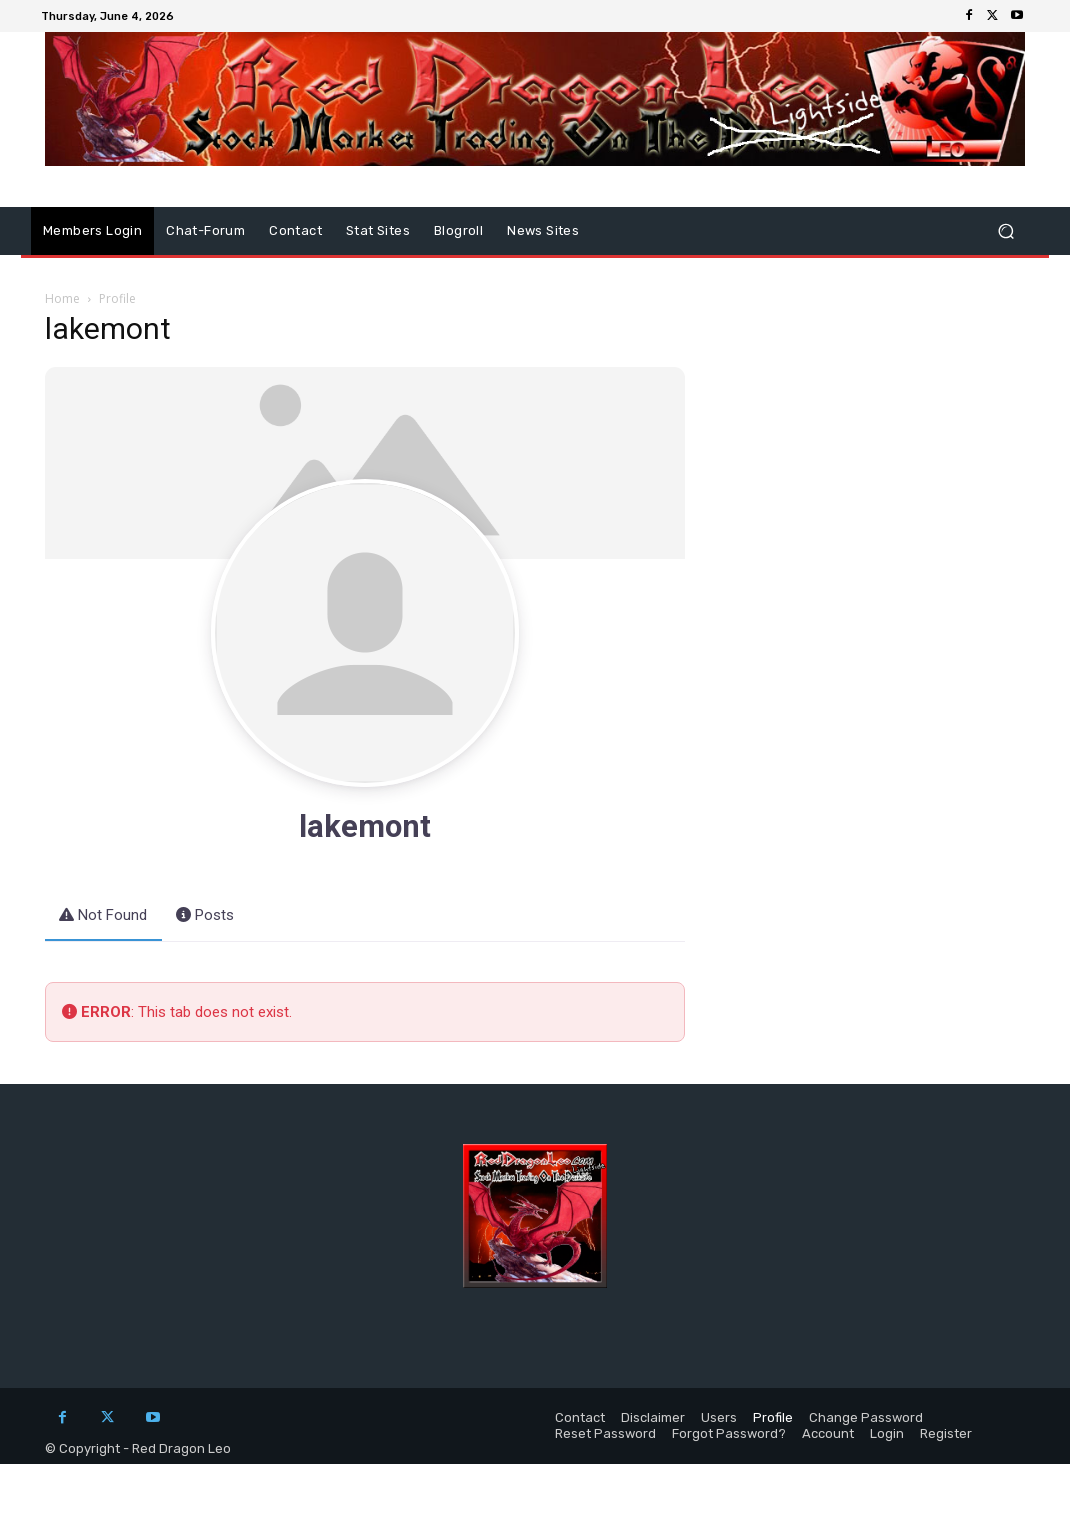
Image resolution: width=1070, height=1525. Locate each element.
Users (719, 1417)
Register (946, 1433)
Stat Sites (378, 230)
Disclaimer (653, 1417)
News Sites (543, 230)
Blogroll (458, 230)
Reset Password (605, 1433)
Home (62, 298)
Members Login (92, 230)
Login (887, 1433)
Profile (773, 1417)
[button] (1005, 231)
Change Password (866, 1417)
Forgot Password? (729, 1433)
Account (828, 1433)
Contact (295, 230)
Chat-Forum (205, 230)
